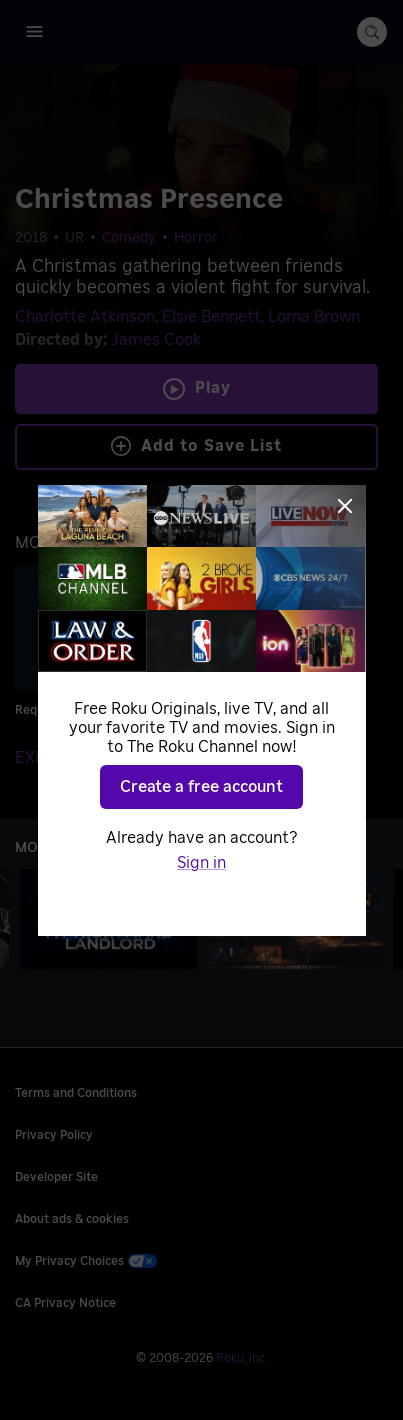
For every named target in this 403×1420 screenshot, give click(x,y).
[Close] (345, 506)
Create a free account (201, 787)
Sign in (201, 863)
